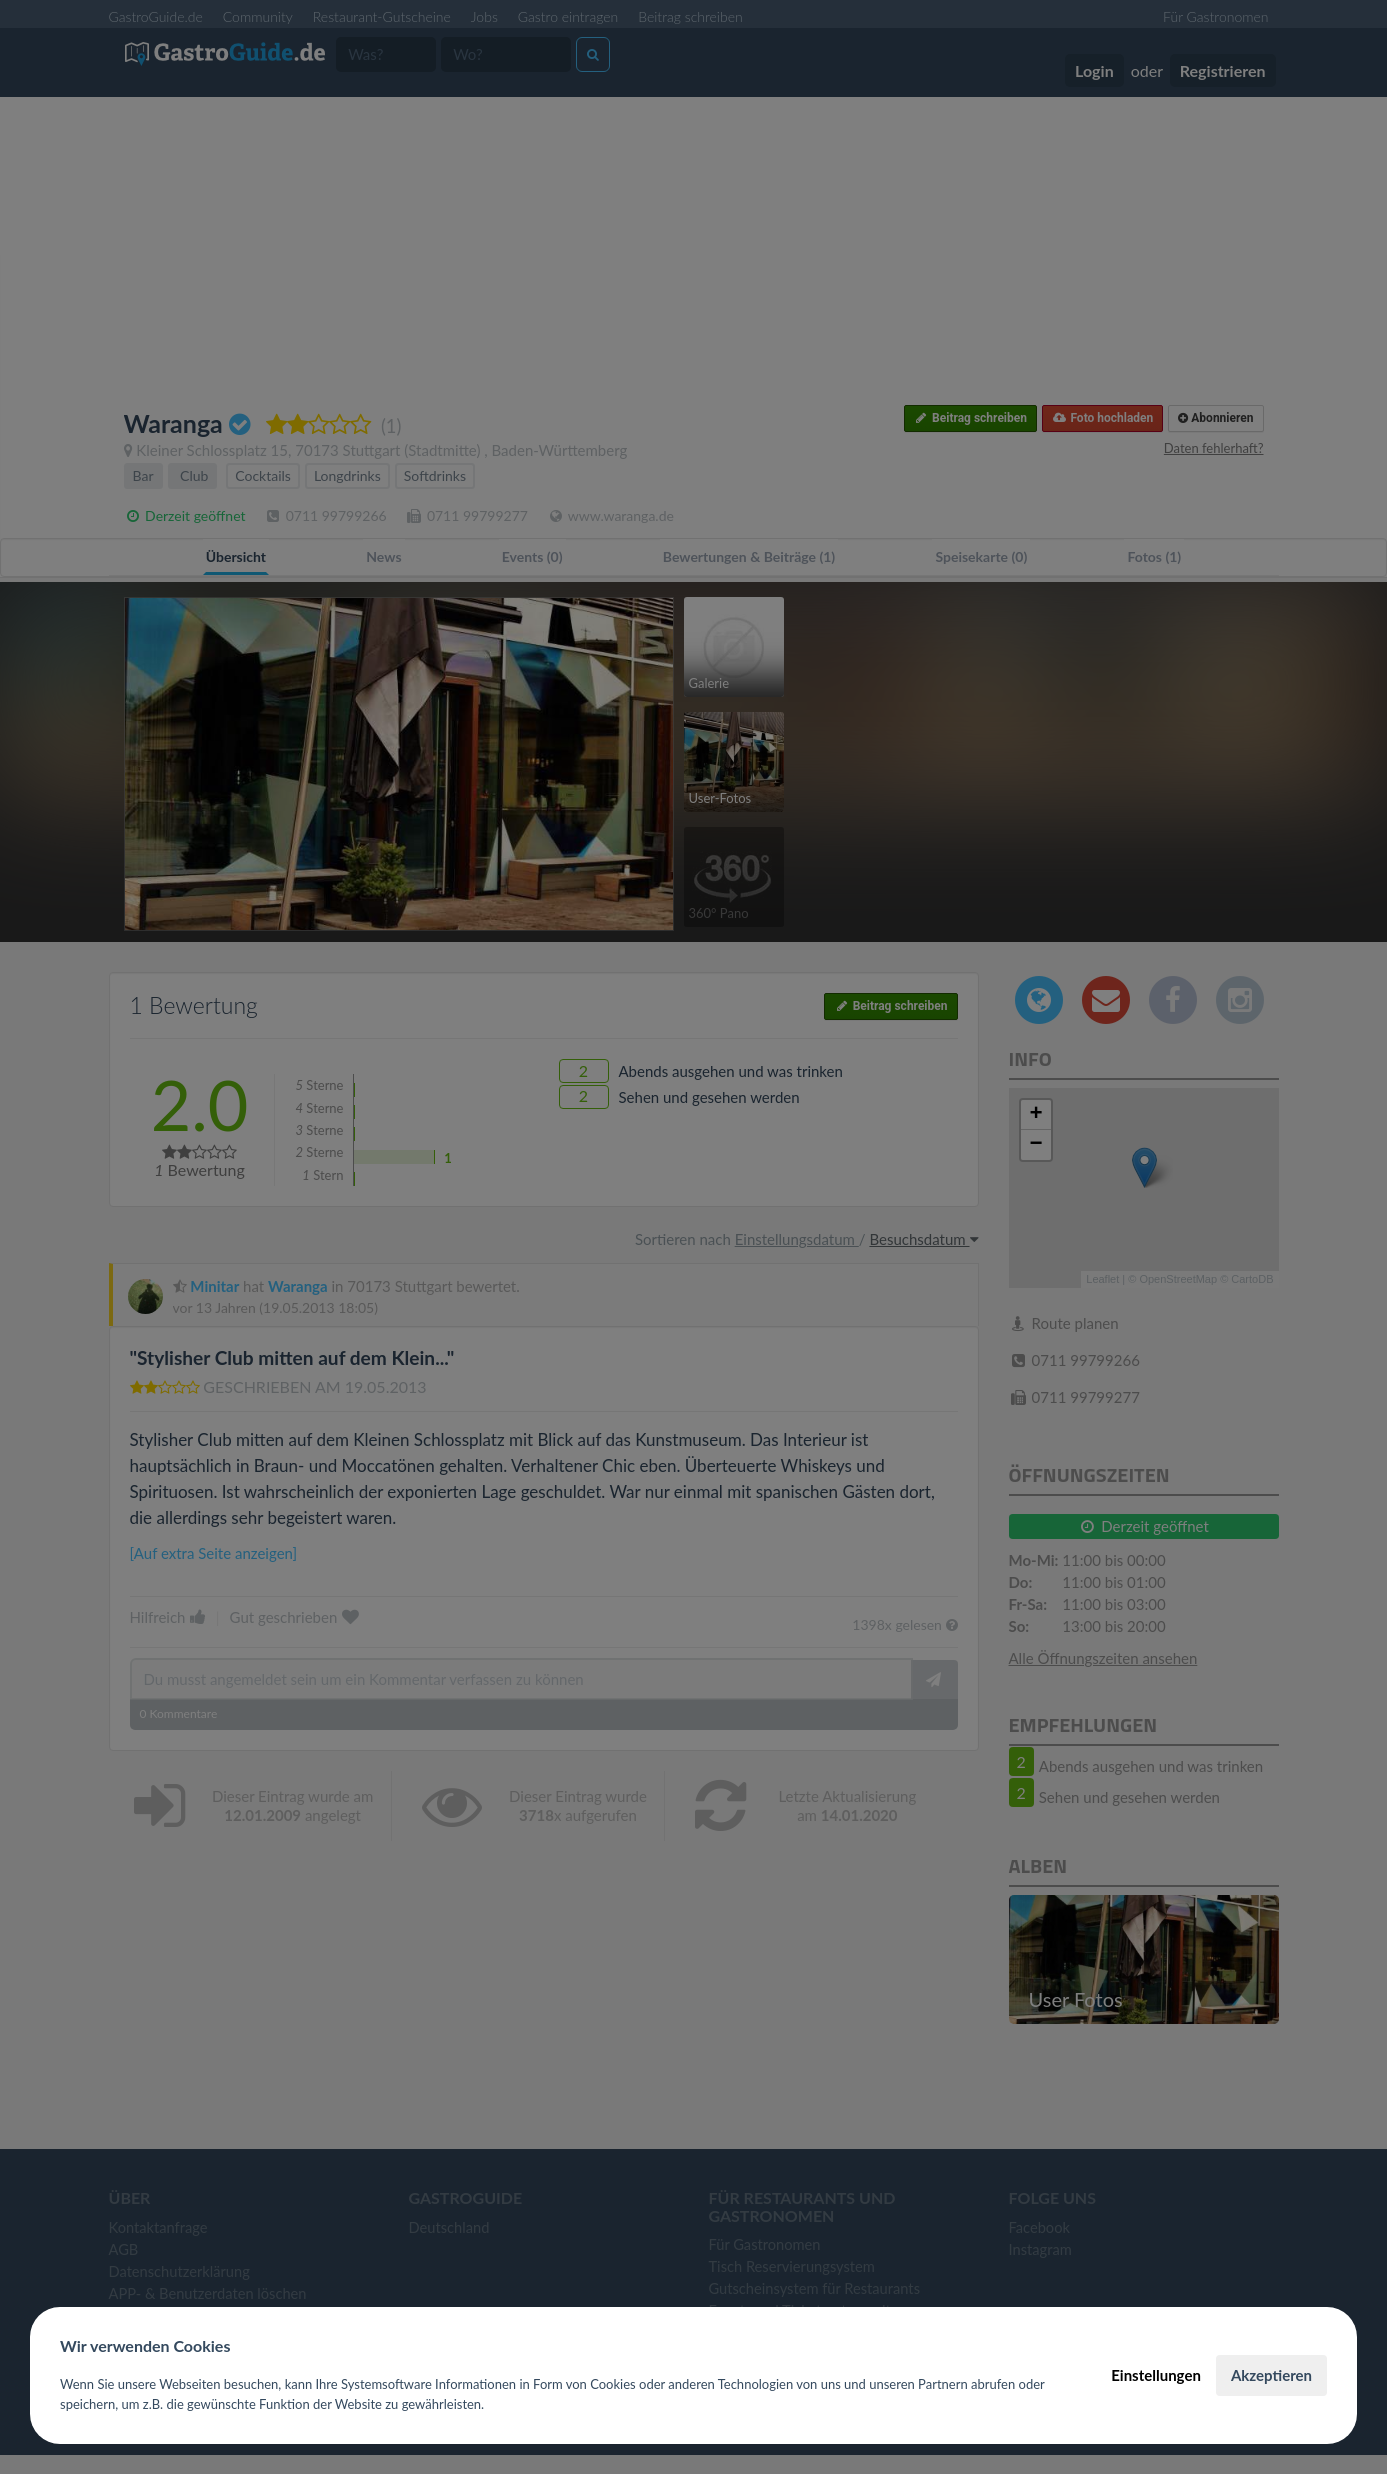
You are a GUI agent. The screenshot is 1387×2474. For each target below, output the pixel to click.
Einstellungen (1156, 2375)
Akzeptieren (1271, 2375)
